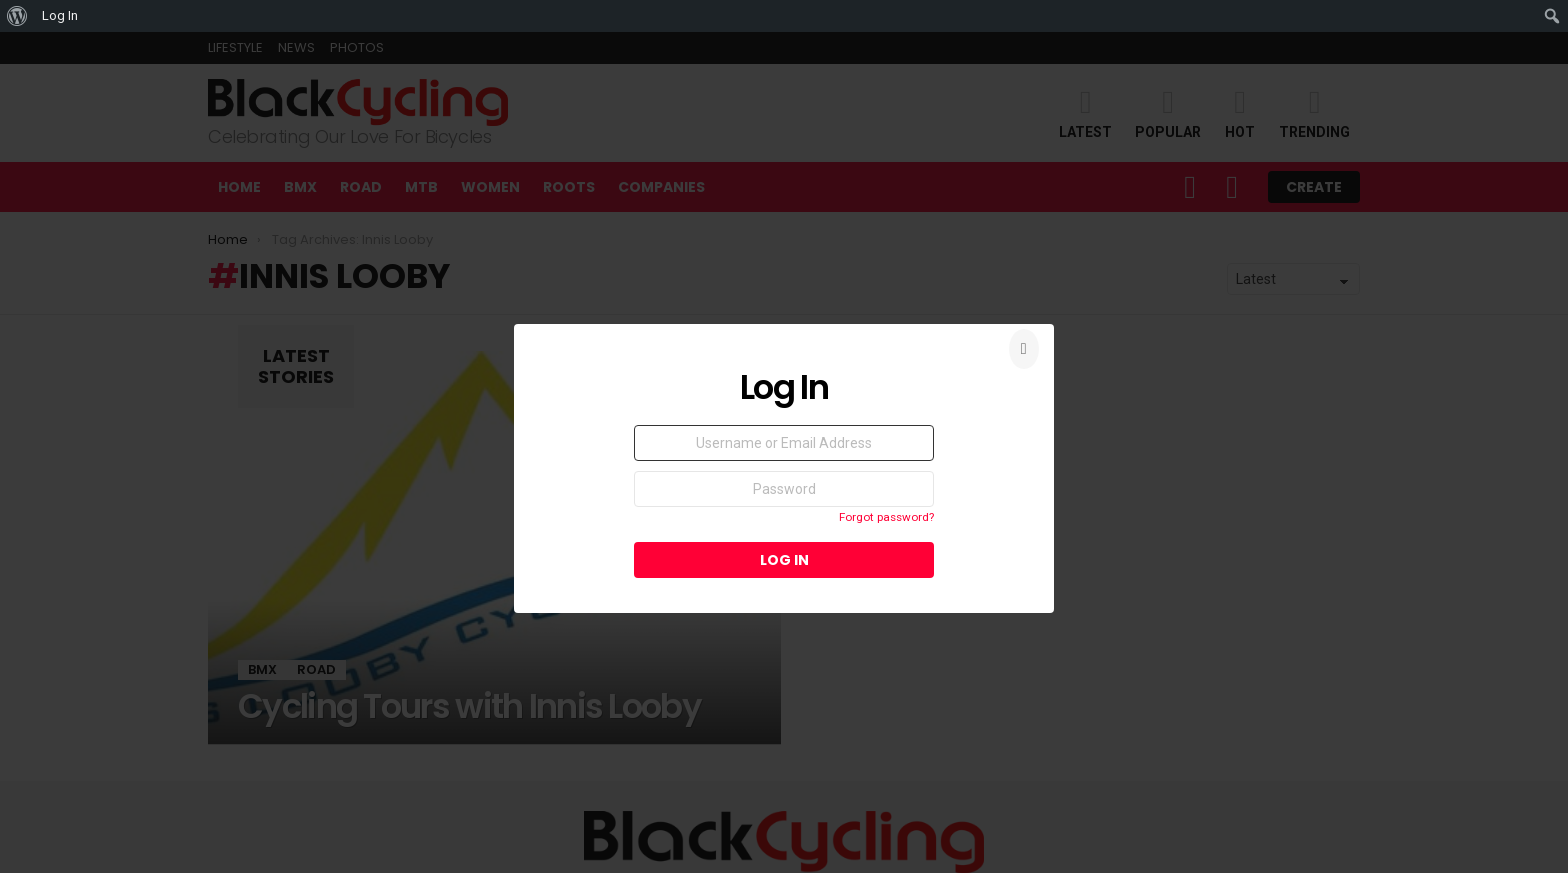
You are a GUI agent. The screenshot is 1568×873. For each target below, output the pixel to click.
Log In (60, 15)
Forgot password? (886, 517)
